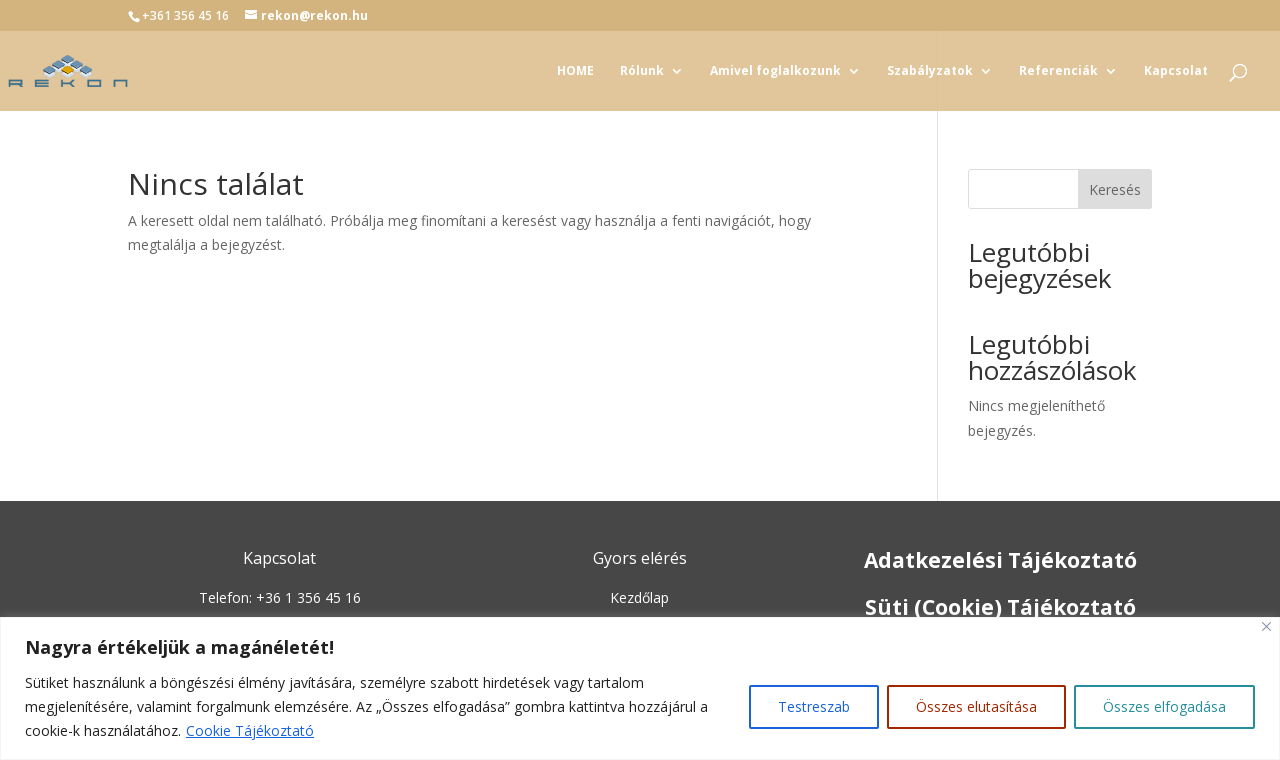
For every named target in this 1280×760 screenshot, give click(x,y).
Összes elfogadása (1164, 706)
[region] (640, 688)
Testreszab (814, 706)
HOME (575, 71)
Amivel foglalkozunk (775, 71)
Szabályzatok (930, 71)
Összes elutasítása (976, 706)
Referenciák (1058, 71)
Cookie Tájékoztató (250, 730)
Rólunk (642, 71)
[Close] (1266, 626)
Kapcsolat (1176, 71)
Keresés (1115, 189)
